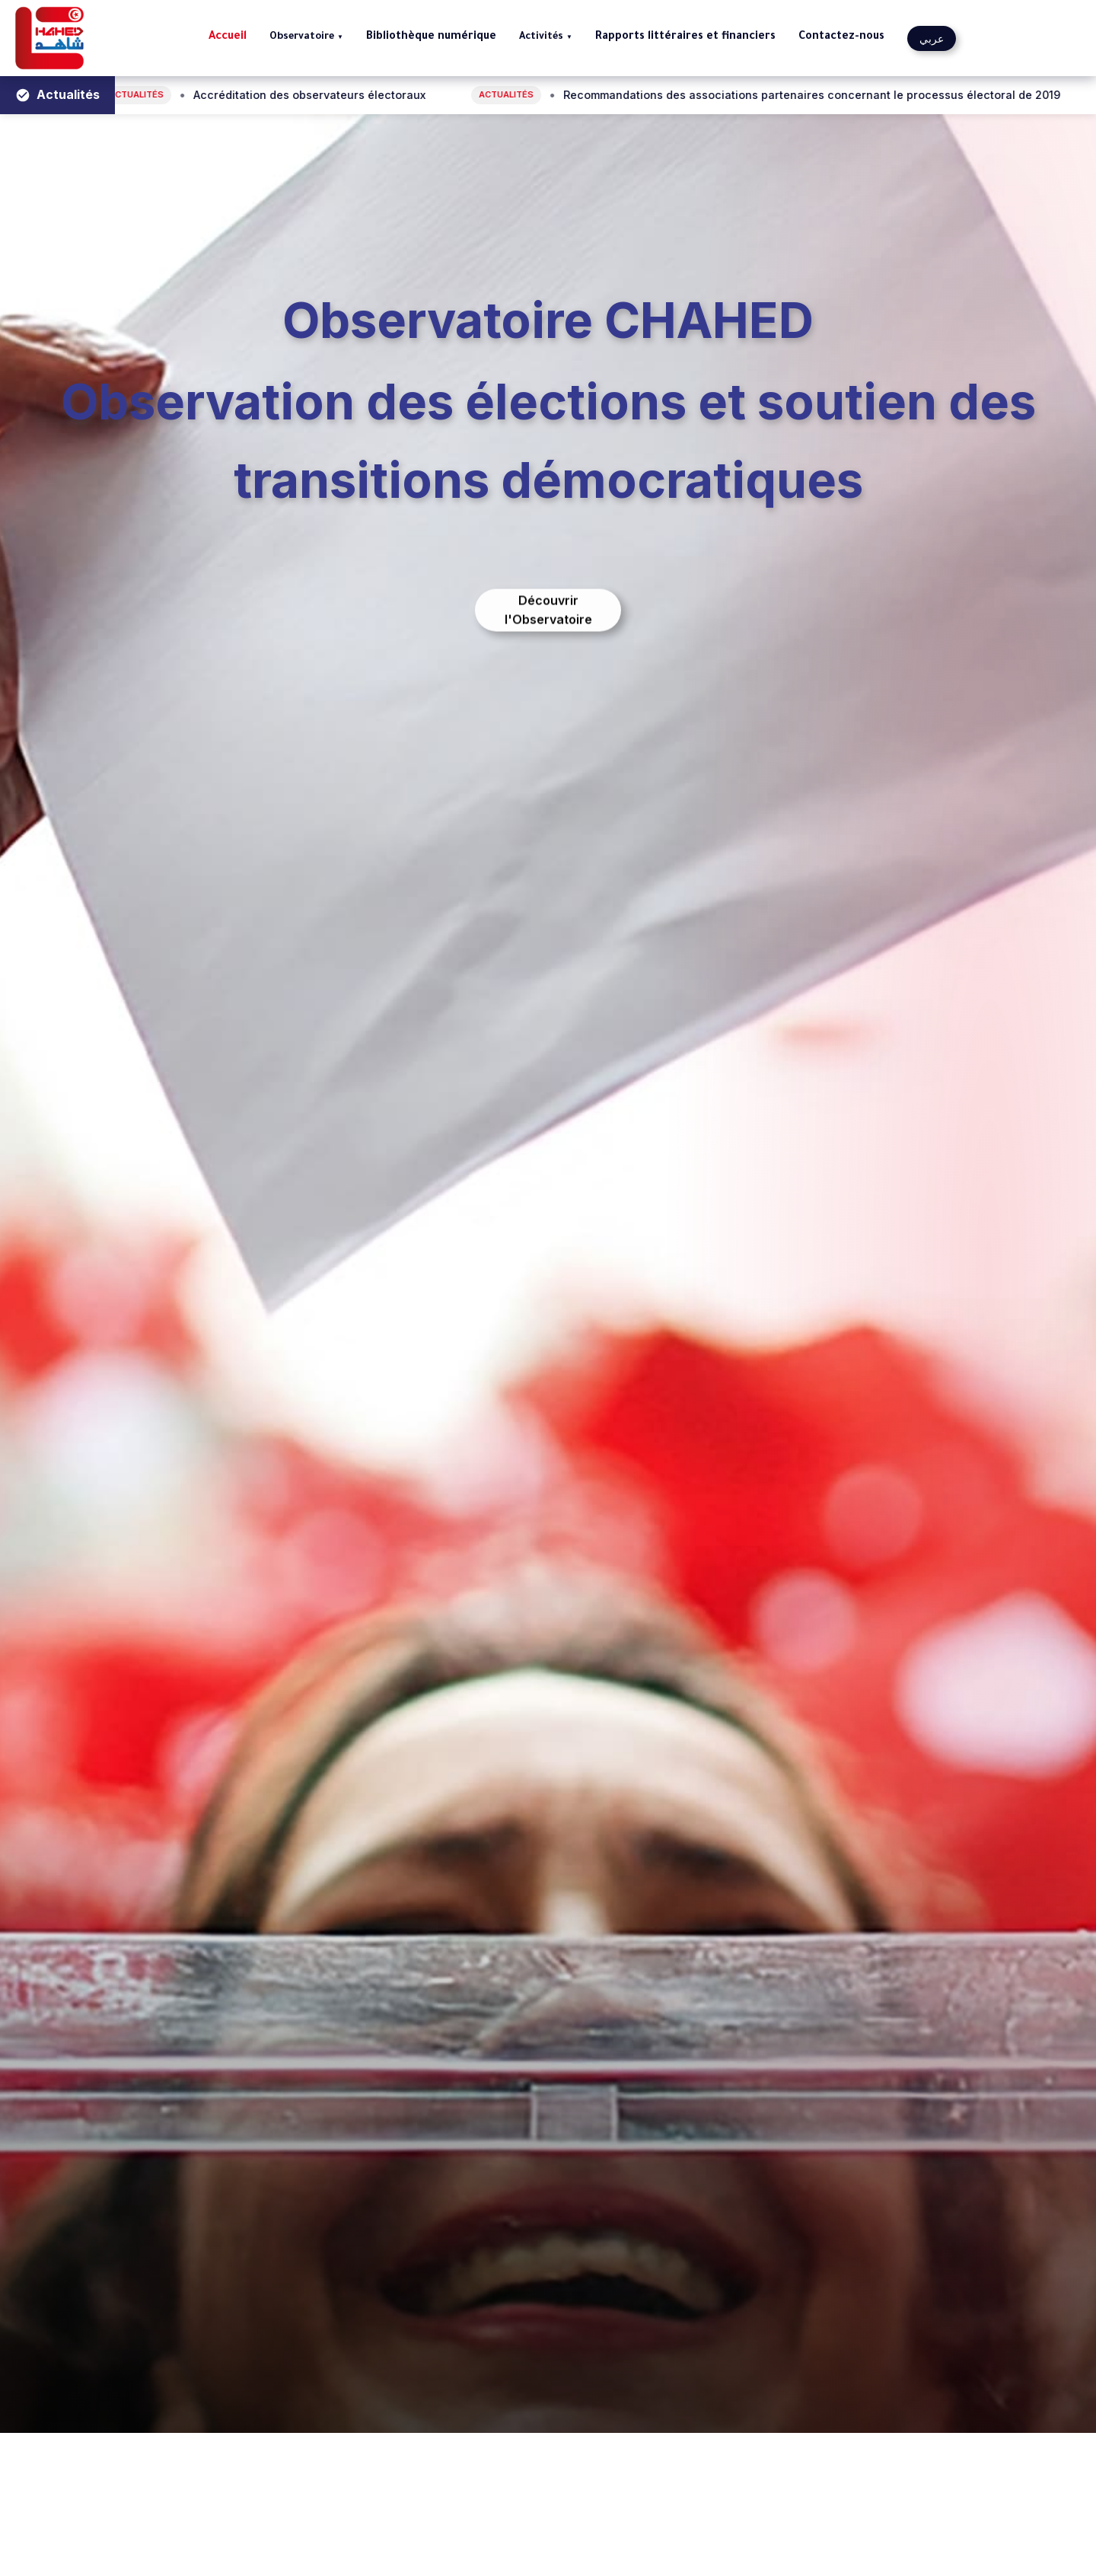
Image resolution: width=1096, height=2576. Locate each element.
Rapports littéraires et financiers (685, 37)
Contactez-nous (841, 37)
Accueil (228, 37)
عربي (931, 38)
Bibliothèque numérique (431, 37)
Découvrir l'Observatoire (548, 615)
